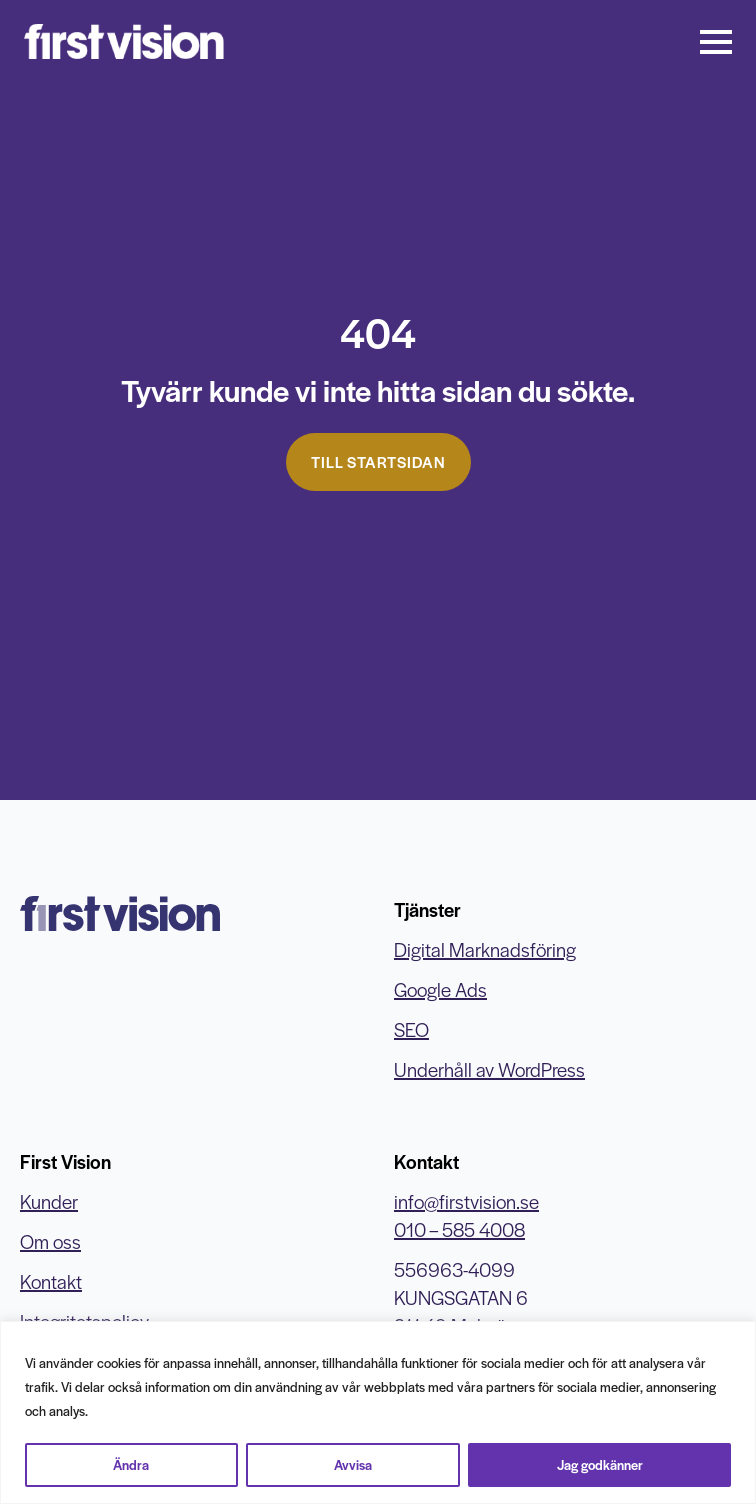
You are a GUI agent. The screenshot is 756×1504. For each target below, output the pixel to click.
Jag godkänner (600, 1464)
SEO (411, 1029)
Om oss (50, 1241)
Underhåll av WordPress (489, 1069)
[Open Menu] (716, 42)
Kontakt (51, 1281)
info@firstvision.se (466, 1201)
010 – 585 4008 (459, 1229)
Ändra (131, 1464)
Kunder (49, 1201)
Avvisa (353, 1464)
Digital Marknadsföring (485, 949)
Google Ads (440, 989)
